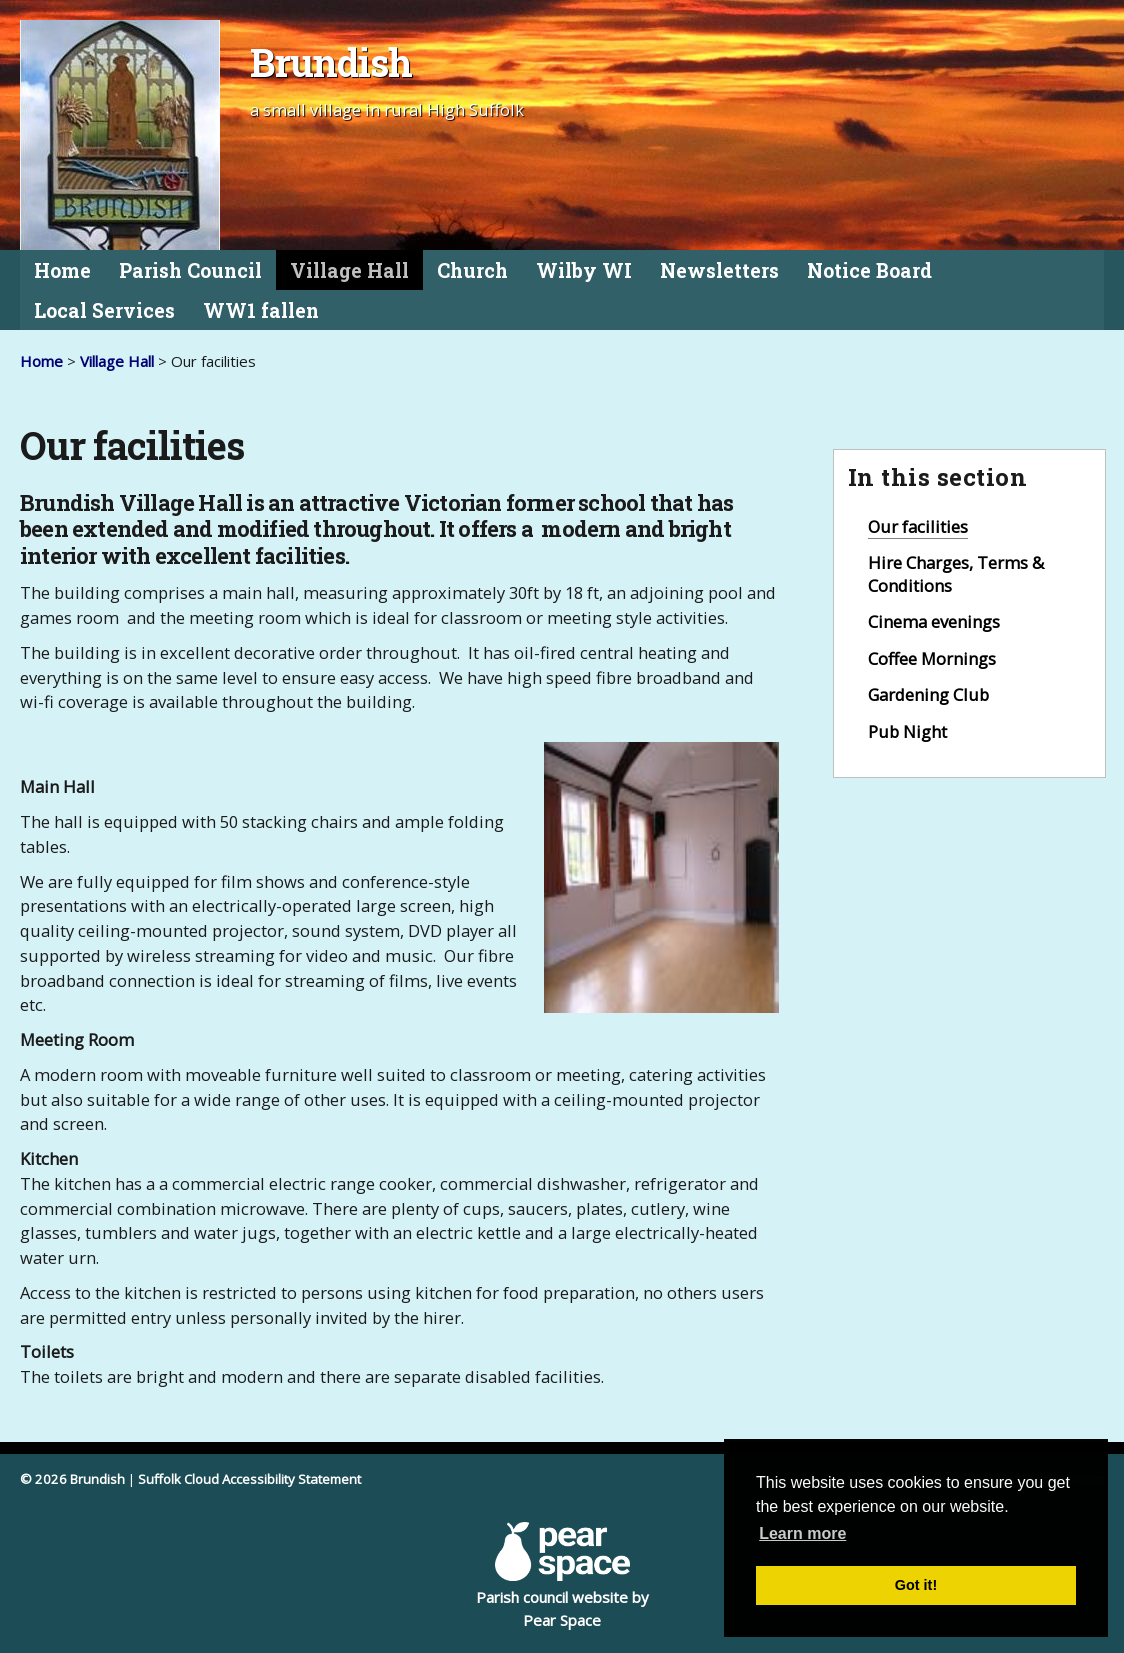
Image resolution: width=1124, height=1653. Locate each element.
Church (472, 270)
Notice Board (869, 270)
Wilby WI (584, 270)
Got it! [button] (916, 1585)
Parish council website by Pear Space (562, 1576)
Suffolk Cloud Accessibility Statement (249, 1479)
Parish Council (190, 270)
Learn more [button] (802, 1533)
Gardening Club (928, 694)
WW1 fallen (261, 310)
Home (62, 270)
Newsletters (719, 270)
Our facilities (918, 526)
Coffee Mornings (932, 658)
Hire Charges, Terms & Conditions (956, 574)
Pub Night (907, 731)
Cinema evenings (934, 621)
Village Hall (349, 270)
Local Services (104, 310)
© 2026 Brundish (72, 1479)
